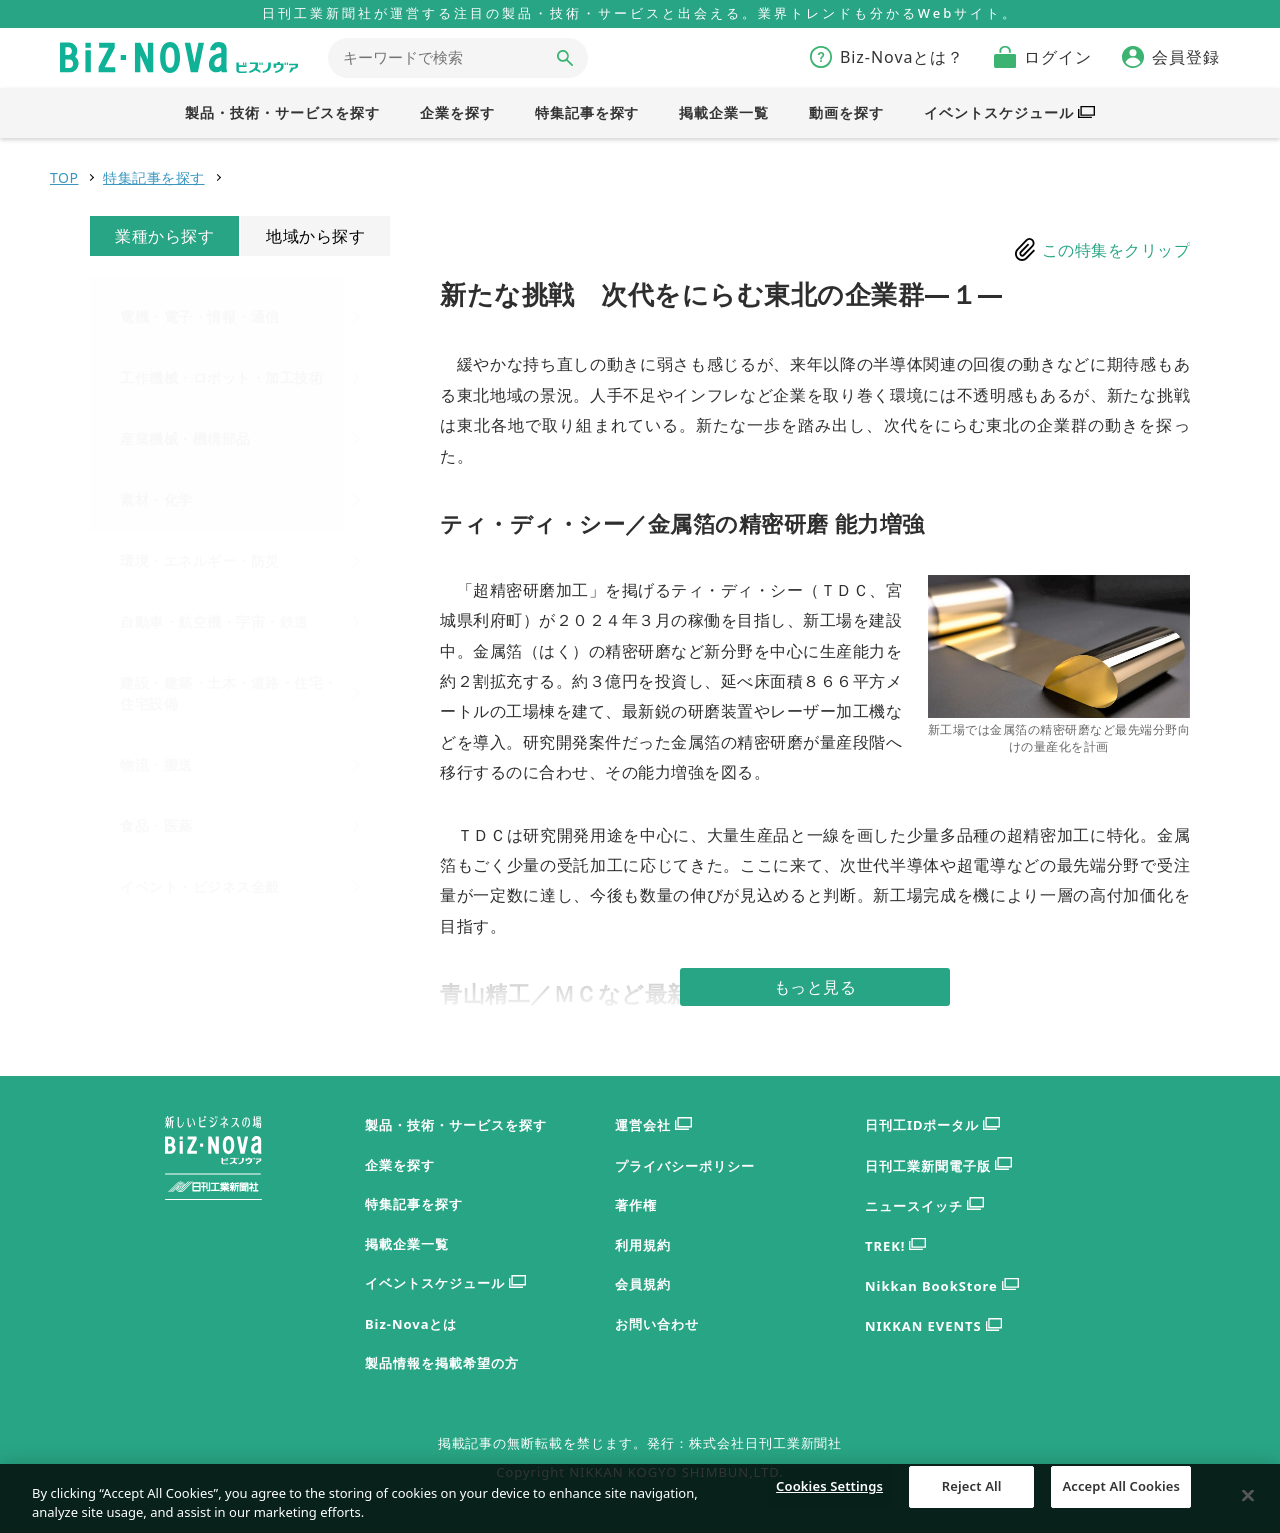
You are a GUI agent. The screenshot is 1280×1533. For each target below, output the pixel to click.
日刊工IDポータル (932, 1125)
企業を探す (400, 1165)
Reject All (972, 1511)
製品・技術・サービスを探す (455, 1125)
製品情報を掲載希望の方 (442, 1363)
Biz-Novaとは (411, 1324)
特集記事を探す (154, 177)
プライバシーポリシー (685, 1166)
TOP (64, 177)
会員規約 (643, 1284)
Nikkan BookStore (942, 1286)
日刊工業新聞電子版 (938, 1166)
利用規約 (643, 1245)
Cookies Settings (829, 1511)
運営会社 (653, 1125)
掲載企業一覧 (407, 1244)
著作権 (636, 1205)
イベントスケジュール (445, 1283)
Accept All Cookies (1121, 1511)
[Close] (1248, 1511)
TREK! (895, 1246)
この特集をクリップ (1116, 250)
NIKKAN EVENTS (933, 1326)
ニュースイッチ (924, 1206)
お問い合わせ (657, 1324)
